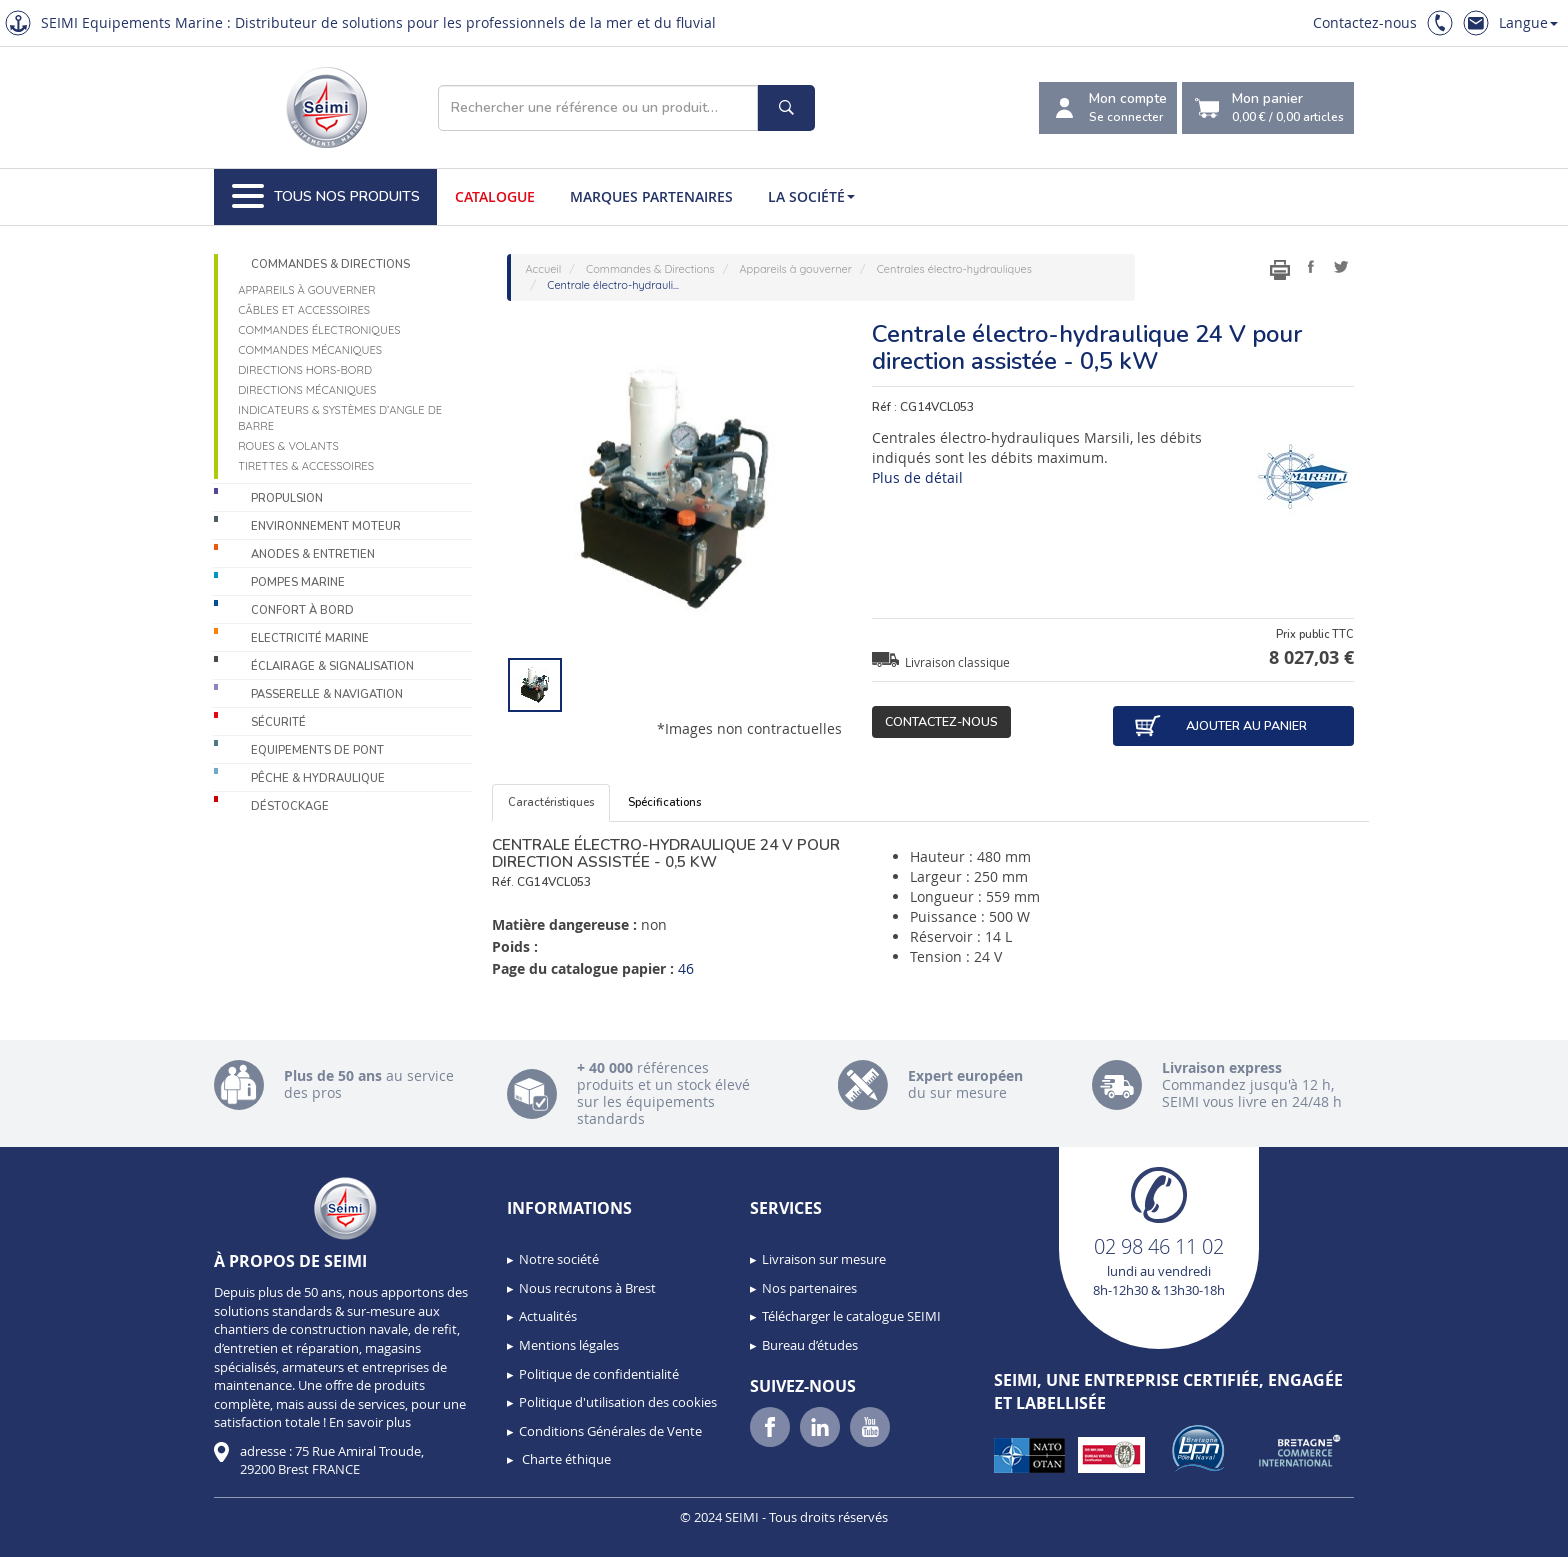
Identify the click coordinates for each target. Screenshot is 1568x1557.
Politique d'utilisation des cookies (618, 1402)
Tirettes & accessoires (306, 466)
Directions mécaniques (307, 390)
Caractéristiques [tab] (551, 802)
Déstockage (290, 806)
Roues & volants (288, 446)
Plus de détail (917, 477)
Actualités (548, 1316)
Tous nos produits (326, 197)
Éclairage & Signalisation (332, 666)
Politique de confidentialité (599, 1374)
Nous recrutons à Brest (587, 1288)
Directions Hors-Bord (305, 370)
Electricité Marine (310, 638)
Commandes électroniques (319, 330)
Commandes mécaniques (310, 350)
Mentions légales (569, 1345)
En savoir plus (370, 1422)
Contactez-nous (1365, 22)
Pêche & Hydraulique (318, 778)
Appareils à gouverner (306, 290)
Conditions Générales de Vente (610, 1431)
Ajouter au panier (1220, 726)
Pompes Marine (298, 582)
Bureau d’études (810, 1345)
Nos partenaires (809, 1288)
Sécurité (278, 722)
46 (686, 968)
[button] (60, 1535)
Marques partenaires (651, 196)
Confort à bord (302, 610)
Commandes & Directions (330, 264)
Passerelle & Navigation (327, 694)
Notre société (559, 1259)
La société (811, 196)
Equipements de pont (317, 750)
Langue (1528, 22)
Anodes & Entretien (313, 554)
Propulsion (287, 498)
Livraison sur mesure (824, 1259)
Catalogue (495, 196)
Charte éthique (565, 1459)
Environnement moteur (326, 526)
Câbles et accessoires (304, 310)
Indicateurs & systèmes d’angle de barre (340, 418)
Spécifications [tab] (664, 802)
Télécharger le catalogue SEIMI (851, 1316)
